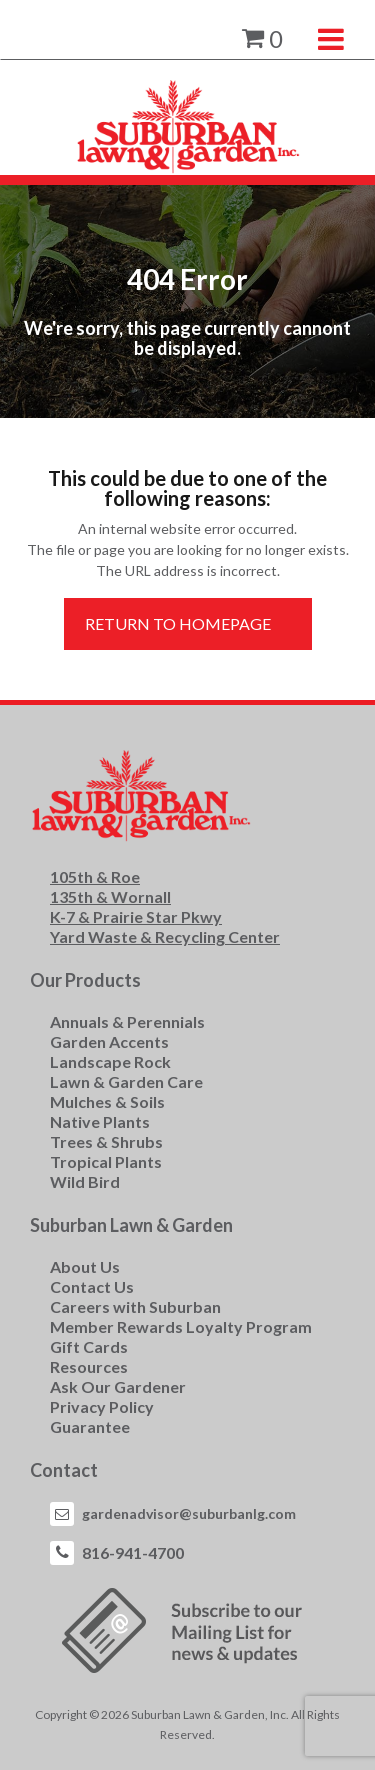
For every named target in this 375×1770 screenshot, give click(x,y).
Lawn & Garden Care (126, 1081)
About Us (85, 1266)
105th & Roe (95, 876)
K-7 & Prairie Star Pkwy (136, 916)
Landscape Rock (110, 1061)
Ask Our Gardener (118, 1386)
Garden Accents (109, 1041)
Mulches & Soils (107, 1101)
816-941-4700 (133, 1552)
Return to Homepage (178, 623)
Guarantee (90, 1426)
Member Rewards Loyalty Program (181, 1326)
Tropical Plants (106, 1161)
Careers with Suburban (135, 1306)
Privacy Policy (102, 1406)
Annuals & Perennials (127, 1021)
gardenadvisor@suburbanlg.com (189, 1513)
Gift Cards (89, 1346)
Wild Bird (85, 1181)
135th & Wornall (110, 896)
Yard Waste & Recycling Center (165, 936)
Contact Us (92, 1286)
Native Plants (100, 1121)
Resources (89, 1366)
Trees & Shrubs (106, 1141)
